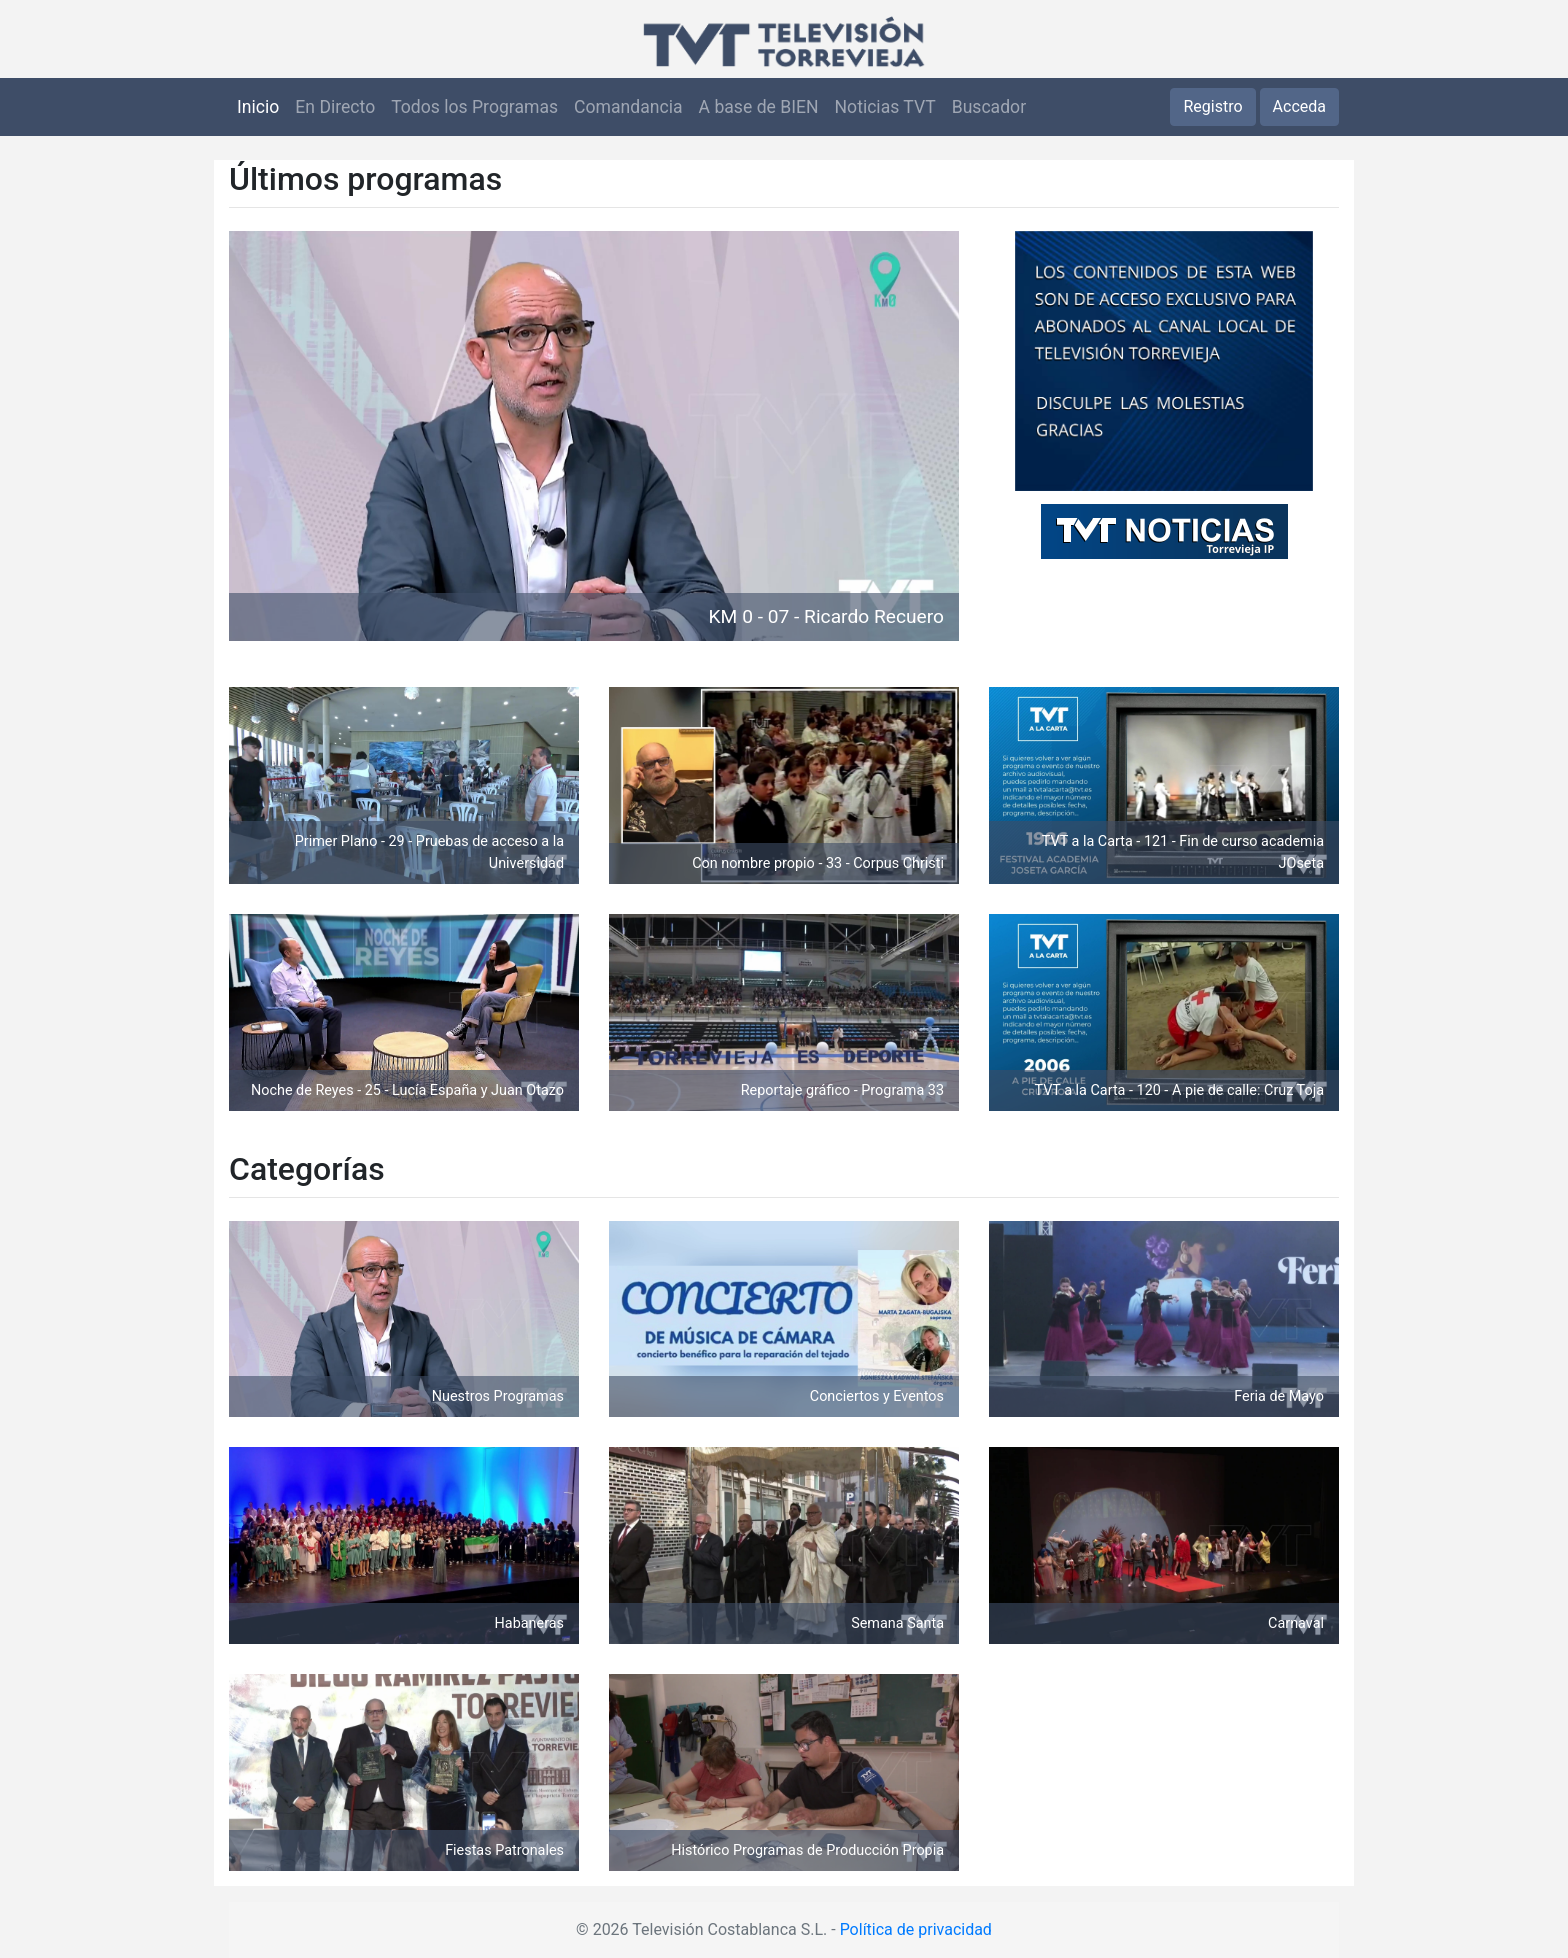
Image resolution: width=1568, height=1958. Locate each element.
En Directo (335, 107)
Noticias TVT (885, 107)
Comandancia (628, 107)
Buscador (989, 107)
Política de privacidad (916, 1929)
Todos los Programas (474, 107)
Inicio (258, 107)
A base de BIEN (759, 107)
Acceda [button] (1299, 106)
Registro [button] (1212, 106)
